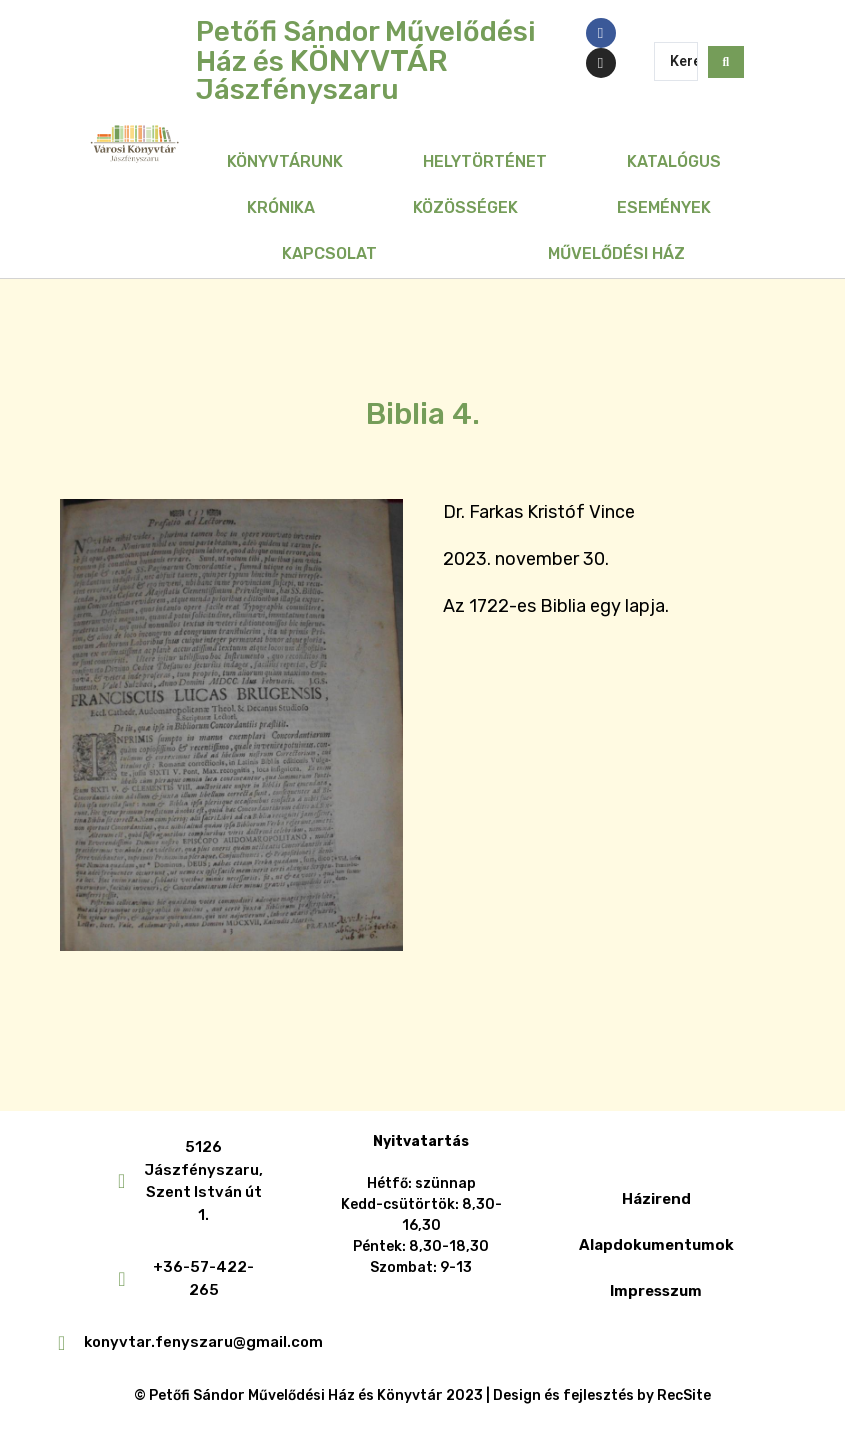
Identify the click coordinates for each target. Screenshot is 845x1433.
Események (664, 207)
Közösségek (465, 207)
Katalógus (674, 161)
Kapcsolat (329, 253)
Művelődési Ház (616, 253)
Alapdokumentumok (657, 1245)
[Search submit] (726, 61)
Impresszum (656, 1291)
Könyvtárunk (285, 161)
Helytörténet (485, 161)
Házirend (656, 1199)
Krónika (281, 207)
